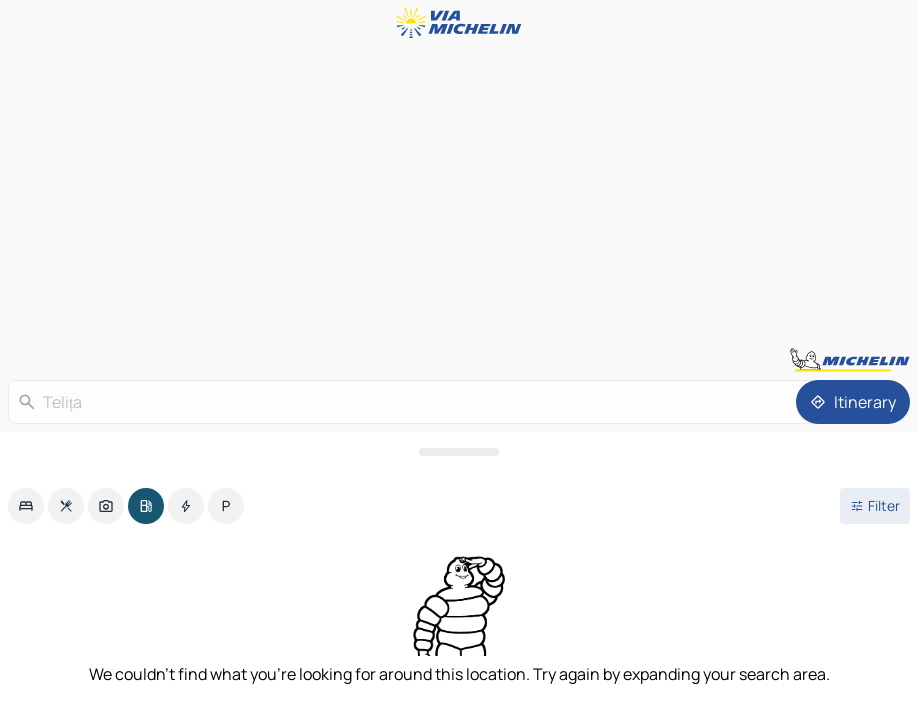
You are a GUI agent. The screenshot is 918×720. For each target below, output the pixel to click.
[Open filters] (875, 506)
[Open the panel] (459, 452)
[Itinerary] (853, 402)
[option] (26, 506)
